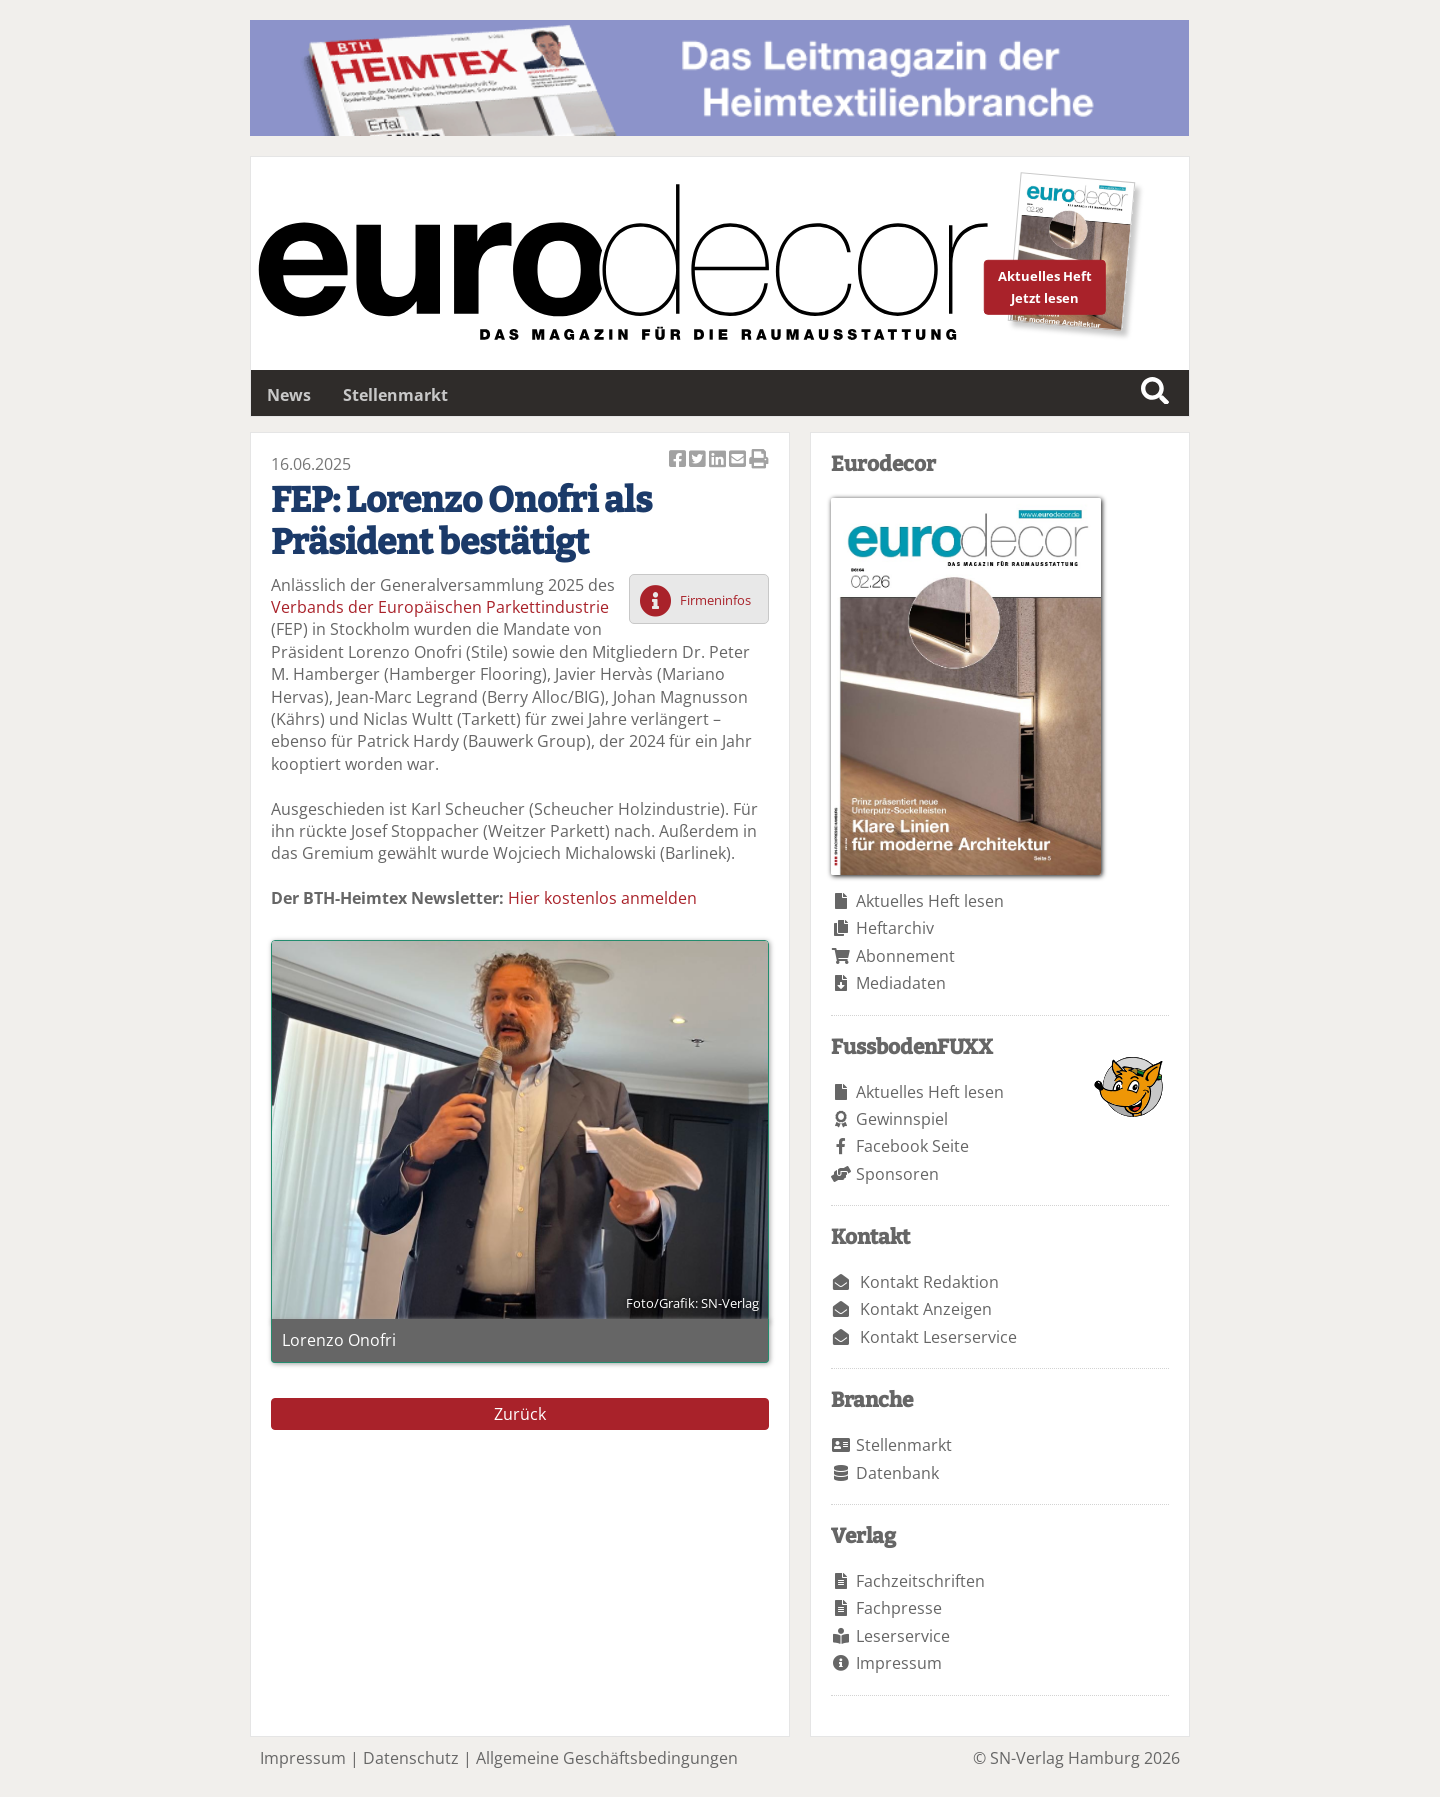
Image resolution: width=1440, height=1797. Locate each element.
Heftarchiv (895, 928)
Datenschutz (411, 1758)
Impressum (899, 1663)
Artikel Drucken (759, 460)
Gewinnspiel (902, 1119)
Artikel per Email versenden (739, 460)
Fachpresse (899, 1608)
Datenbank (897, 1473)
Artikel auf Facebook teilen (679, 460)
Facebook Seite (912, 1146)
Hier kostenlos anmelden (602, 898)
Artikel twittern (699, 460)
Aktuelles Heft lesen (930, 901)
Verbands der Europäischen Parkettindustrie (440, 607)
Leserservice (903, 1636)
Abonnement (905, 956)
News (289, 395)
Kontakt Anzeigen (926, 1309)
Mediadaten (901, 983)
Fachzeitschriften (920, 1581)
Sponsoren (897, 1174)
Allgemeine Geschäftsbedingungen (607, 1758)
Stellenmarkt (395, 395)
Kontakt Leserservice (938, 1337)
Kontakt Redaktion (929, 1282)
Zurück (520, 1414)
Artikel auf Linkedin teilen (719, 460)
